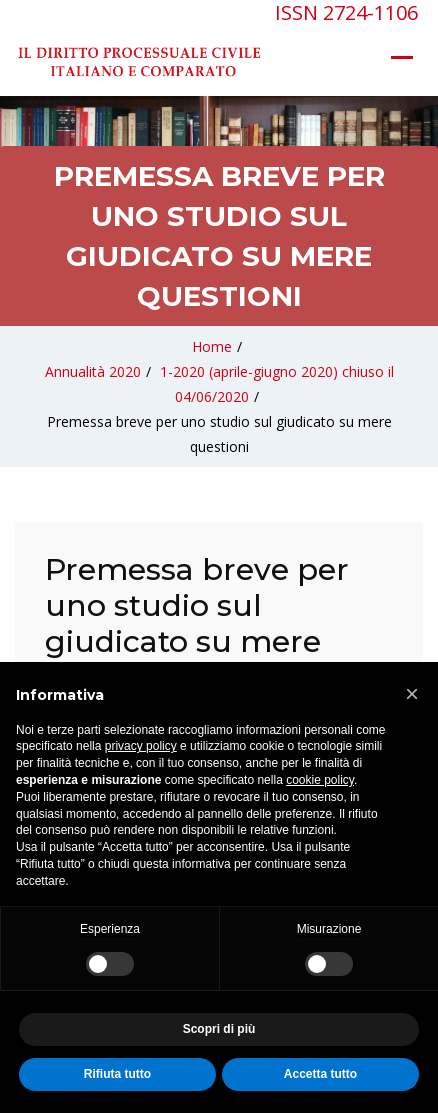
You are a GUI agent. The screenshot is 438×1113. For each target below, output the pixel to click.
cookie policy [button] (320, 780)
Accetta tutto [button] (320, 1074)
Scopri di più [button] (219, 1029)
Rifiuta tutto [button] (117, 1074)
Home (212, 346)
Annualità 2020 (93, 371)
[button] (412, 694)
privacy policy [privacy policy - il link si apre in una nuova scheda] (141, 746)
